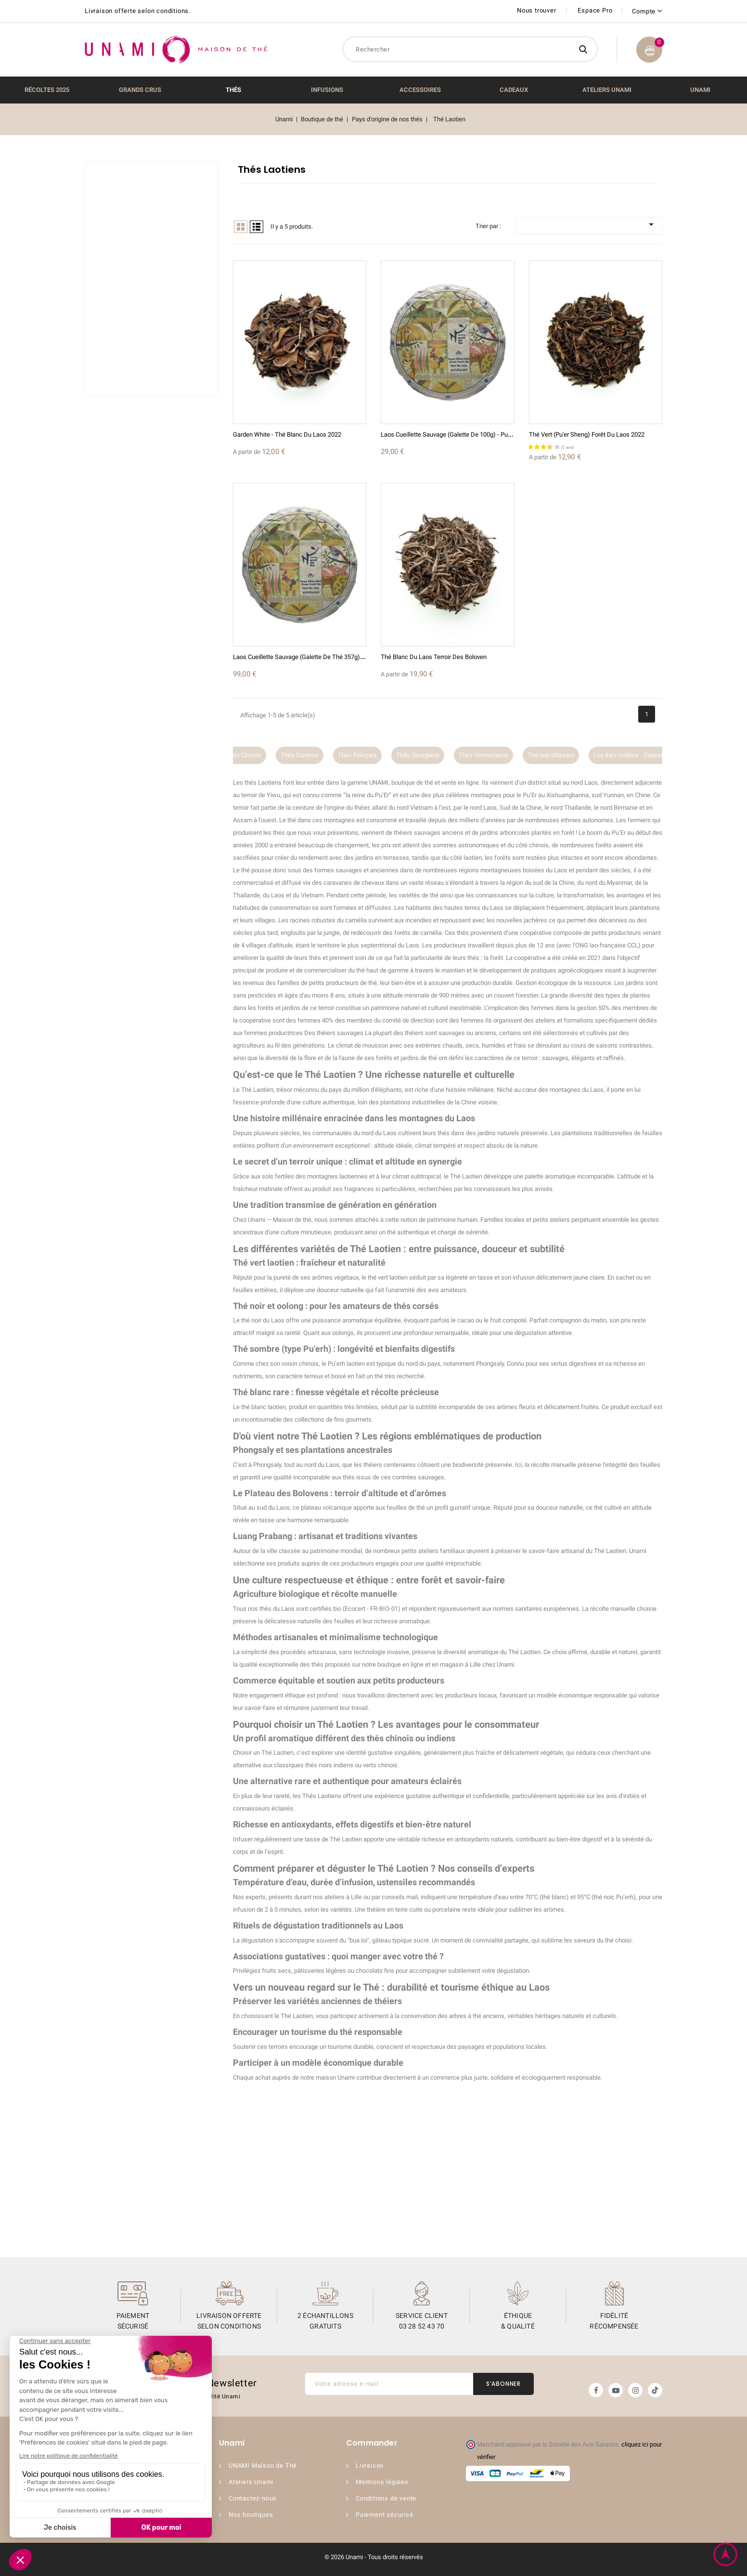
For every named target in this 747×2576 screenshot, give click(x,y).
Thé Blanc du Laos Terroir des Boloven (434, 656)
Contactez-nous (253, 2498)
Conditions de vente (386, 2498)
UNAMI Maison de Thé (263, 2465)
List (256, 227)
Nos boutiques (251, 2514)
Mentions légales (382, 2481)
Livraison (370, 2465)
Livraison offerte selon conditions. (138, 10)
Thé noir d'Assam (563, 755)
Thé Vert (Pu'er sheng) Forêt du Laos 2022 (586, 434)
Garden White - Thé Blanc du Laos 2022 (287, 434)
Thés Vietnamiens (495, 755)
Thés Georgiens (429, 755)
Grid (240, 227)
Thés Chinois (255, 755)
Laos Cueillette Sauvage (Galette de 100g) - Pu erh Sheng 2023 (466, 434)
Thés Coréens (312, 755)
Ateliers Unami (251, 2481)
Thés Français (369, 755)
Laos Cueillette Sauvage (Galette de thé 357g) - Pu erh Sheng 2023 (324, 656)
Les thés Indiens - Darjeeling (644, 755)
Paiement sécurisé (384, 2514)
